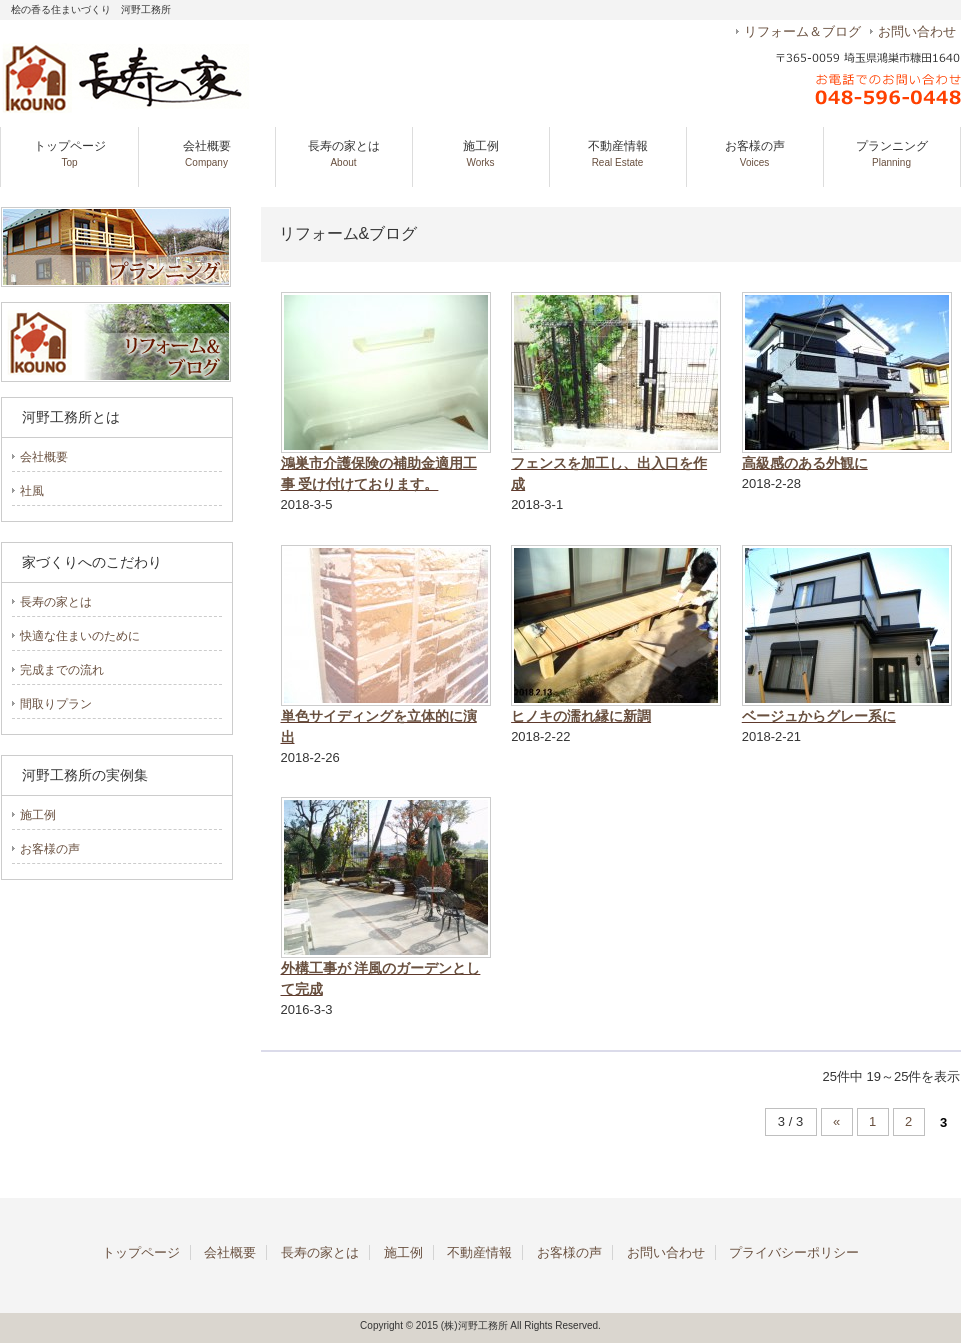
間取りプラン (56, 704)
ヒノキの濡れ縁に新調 (581, 716)
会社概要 (207, 153)
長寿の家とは (344, 153)
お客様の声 (755, 153)
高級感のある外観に (805, 463)
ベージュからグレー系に (819, 716)
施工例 (481, 153)
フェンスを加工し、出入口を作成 (609, 473)
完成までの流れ (62, 670)
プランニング (892, 153)
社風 (32, 491)
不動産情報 (618, 153)
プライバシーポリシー (794, 1252)
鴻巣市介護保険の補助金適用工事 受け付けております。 (379, 473)
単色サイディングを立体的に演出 (379, 726)
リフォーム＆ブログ (802, 31)
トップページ (70, 153)
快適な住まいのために (80, 636)
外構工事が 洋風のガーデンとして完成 (381, 978)
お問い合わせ (917, 31)
